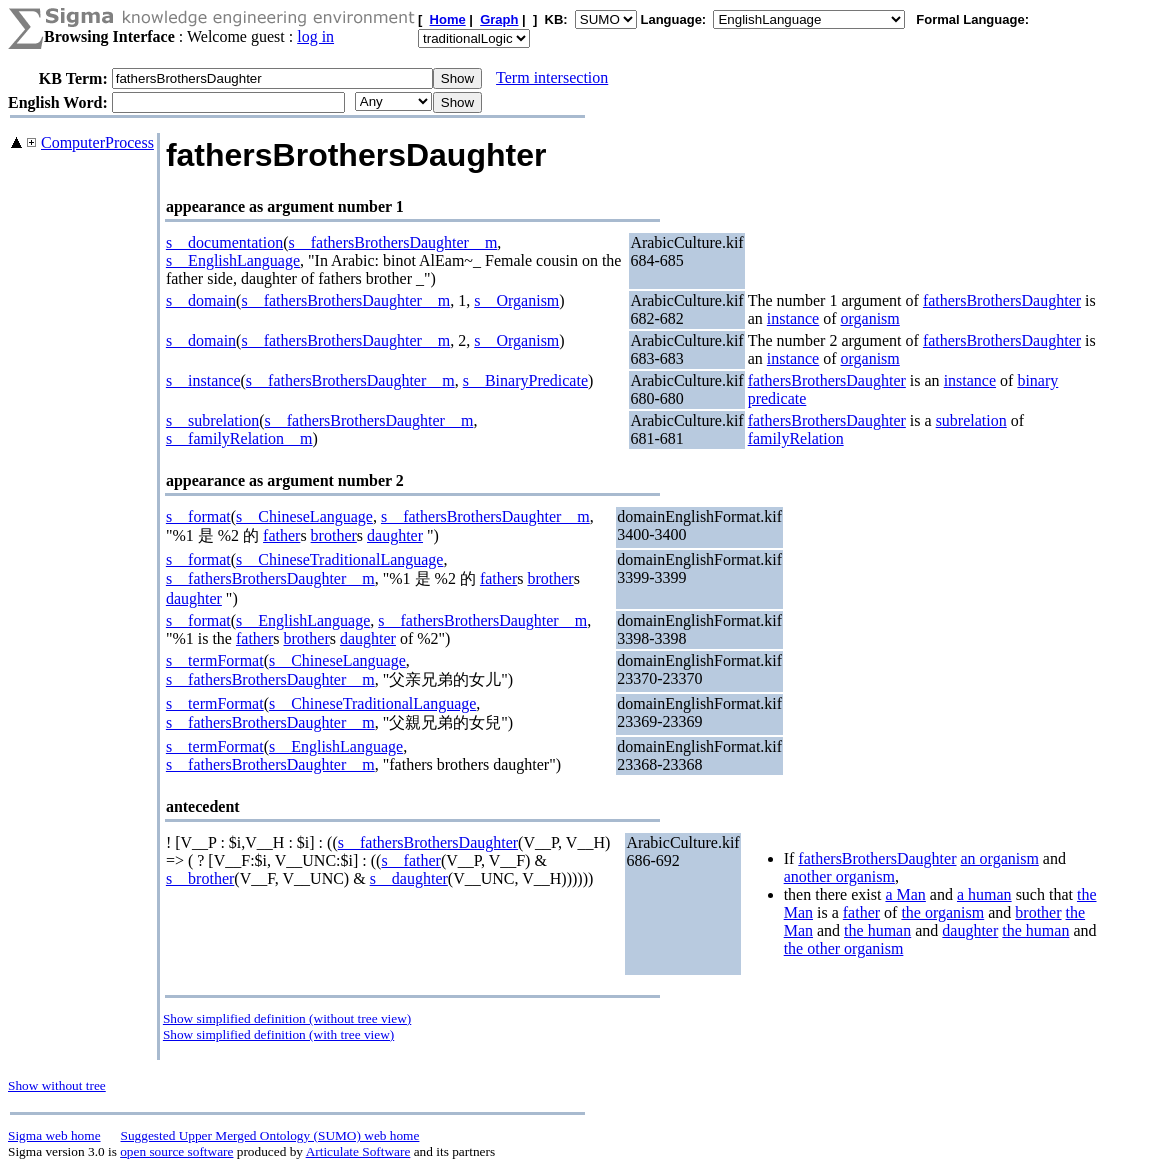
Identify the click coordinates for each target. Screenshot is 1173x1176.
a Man (905, 894)
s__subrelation (212, 420)
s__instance (203, 380)
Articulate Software (358, 1151)
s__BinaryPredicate (525, 380)
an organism (1000, 858)
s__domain (201, 300)
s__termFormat (215, 660)
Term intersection (552, 77)
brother (334, 535)
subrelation (971, 420)
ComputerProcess (97, 142)
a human (984, 894)
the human (877, 930)
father (281, 535)
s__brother (200, 878)
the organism (942, 912)
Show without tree (57, 1085)
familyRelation (796, 438)
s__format (198, 516)
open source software (176, 1151)
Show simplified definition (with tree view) (278, 1034)
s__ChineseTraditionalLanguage (339, 559)
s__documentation (224, 242)
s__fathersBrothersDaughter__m (393, 242)
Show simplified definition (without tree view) (287, 1018)
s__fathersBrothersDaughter (428, 842)
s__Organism (516, 300)
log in (315, 36)
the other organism (844, 948)
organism (870, 318)
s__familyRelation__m (239, 438)
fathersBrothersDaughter (1002, 300)
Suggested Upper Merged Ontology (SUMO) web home (270, 1135)
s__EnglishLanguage (233, 260)
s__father (411, 860)
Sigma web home (54, 1135)
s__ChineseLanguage (304, 516)
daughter (395, 535)
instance (793, 318)
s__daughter (409, 878)
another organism (839, 876)
